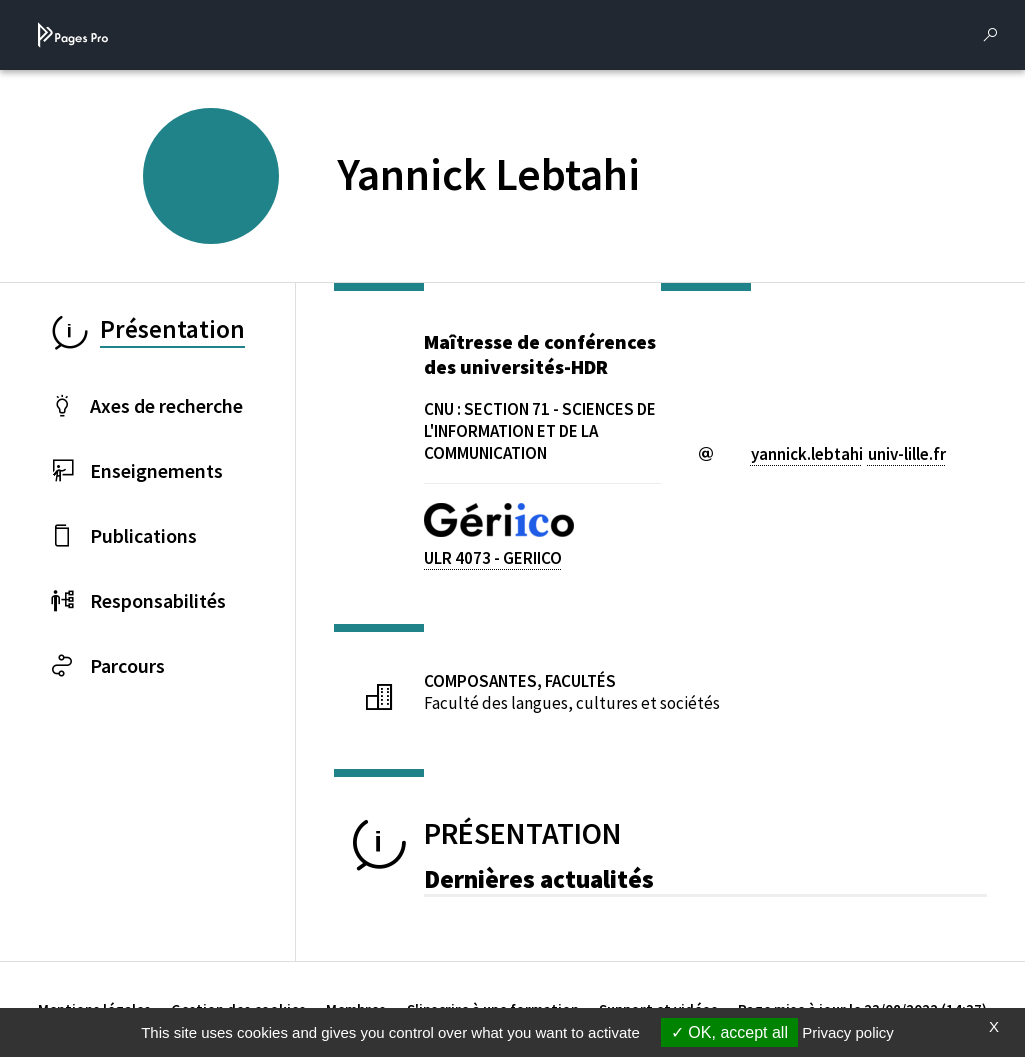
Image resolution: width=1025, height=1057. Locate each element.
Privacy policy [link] (848, 1032)
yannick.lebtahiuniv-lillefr (848, 454)
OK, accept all (729, 1032)
